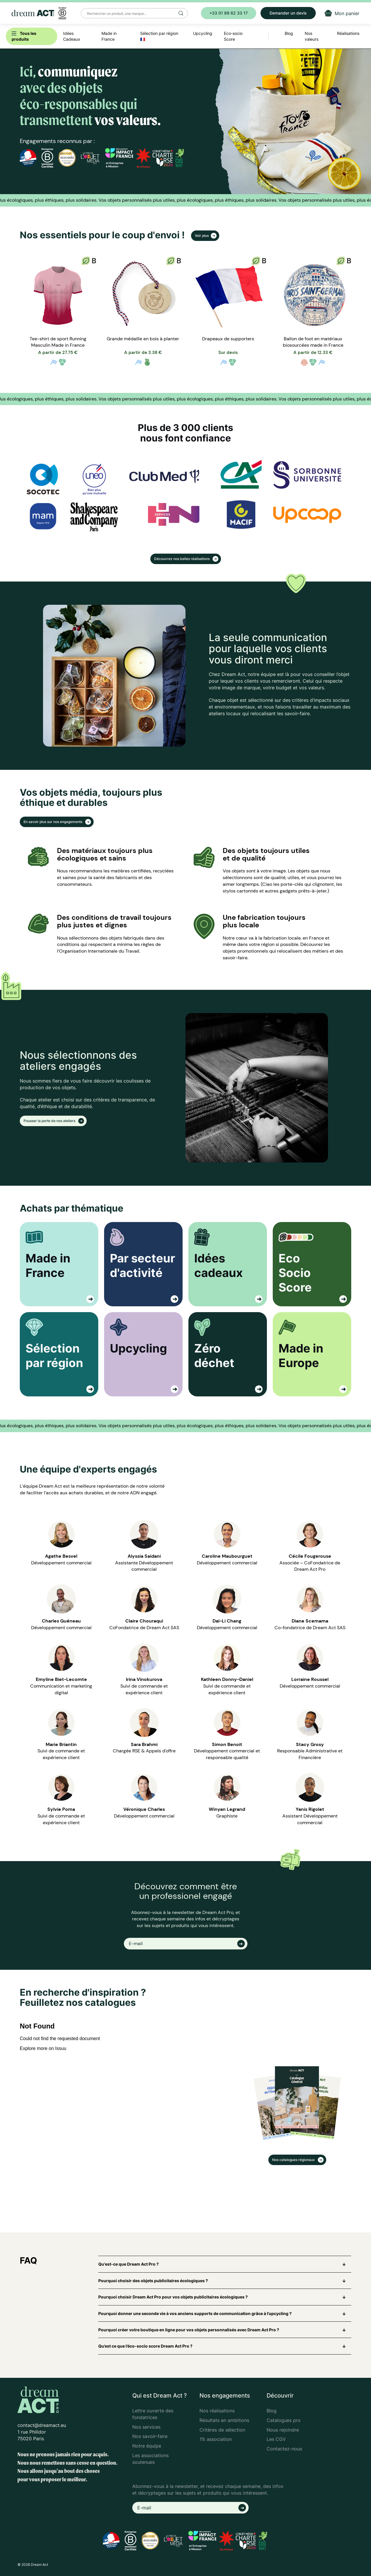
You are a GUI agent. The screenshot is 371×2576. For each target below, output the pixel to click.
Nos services (146, 2427)
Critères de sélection (222, 2430)
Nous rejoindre (283, 2430)
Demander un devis (288, 12)
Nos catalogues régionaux (294, 2160)
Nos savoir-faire (149, 2436)
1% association (215, 2439)
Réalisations (348, 33)
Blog (272, 2411)
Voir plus (202, 235)
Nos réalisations (217, 2411)
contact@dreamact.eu (41, 2425)
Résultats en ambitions (224, 2420)
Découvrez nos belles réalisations (182, 559)
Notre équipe (146, 2446)
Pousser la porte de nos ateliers (50, 1121)
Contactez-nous (284, 2449)
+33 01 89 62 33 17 (228, 12)
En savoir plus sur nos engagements (53, 822)
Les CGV (276, 2439)
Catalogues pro (284, 2420)
